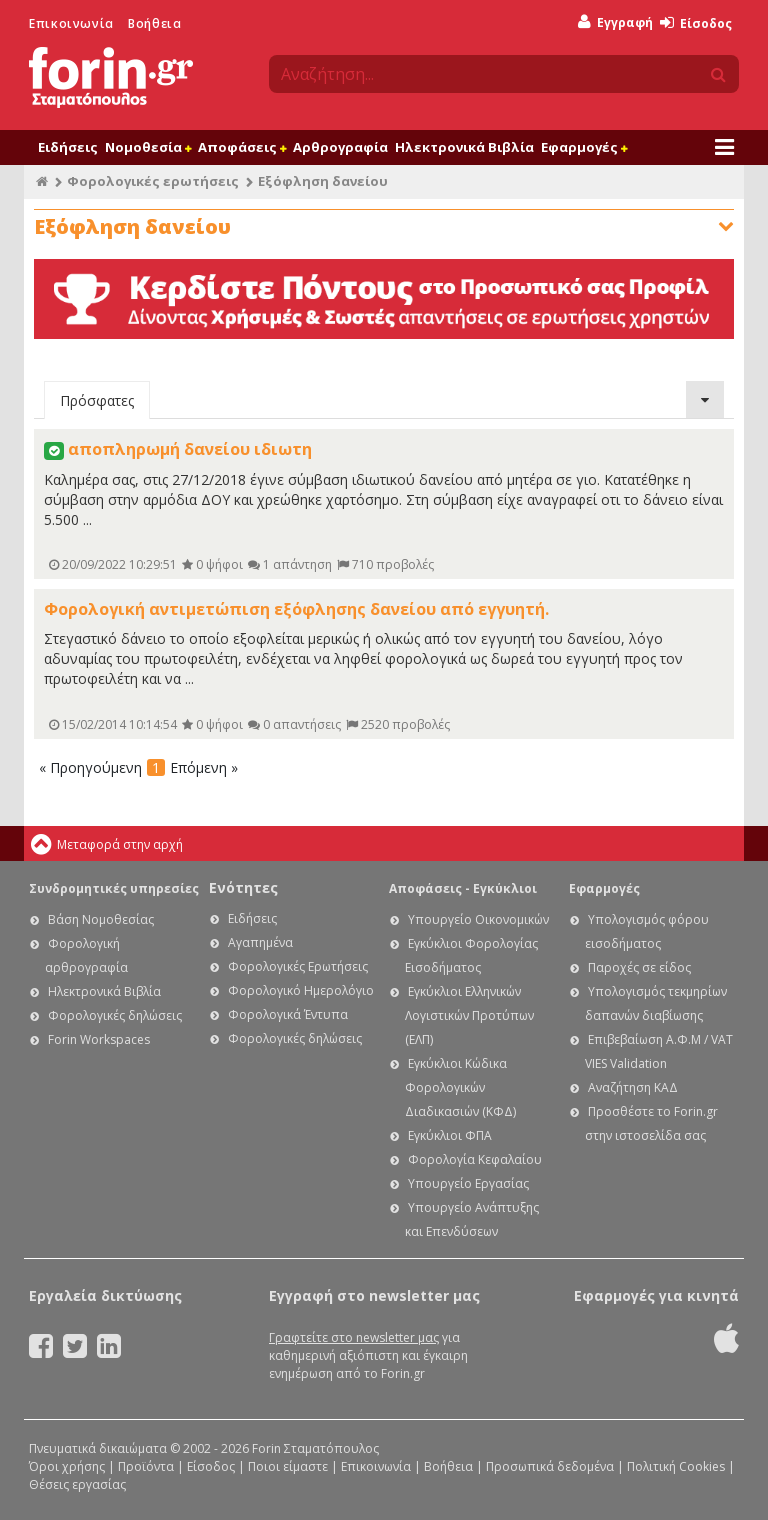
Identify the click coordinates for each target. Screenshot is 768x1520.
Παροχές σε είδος (639, 967)
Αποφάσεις (242, 147)
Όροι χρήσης (67, 1466)
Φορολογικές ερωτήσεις (153, 181)
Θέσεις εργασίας (77, 1484)
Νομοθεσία (148, 147)
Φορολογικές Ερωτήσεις (298, 966)
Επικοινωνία (71, 23)
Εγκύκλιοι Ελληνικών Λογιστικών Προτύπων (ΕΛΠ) (469, 1015)
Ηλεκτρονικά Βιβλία (464, 147)
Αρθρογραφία (340, 147)
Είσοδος (696, 23)
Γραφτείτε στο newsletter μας (354, 1337)
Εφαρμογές (584, 147)
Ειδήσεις (68, 147)
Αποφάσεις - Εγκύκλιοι (463, 888)
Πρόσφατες (97, 400)
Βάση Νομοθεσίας (101, 919)
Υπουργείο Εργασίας (468, 1183)
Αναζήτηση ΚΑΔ (633, 1087)
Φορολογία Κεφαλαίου (475, 1159)
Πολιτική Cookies (676, 1466)
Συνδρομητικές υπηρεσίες (114, 888)
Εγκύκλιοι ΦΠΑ (450, 1135)
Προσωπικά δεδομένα (550, 1466)
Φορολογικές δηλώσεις (115, 1015)
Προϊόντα (146, 1466)
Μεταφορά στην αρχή (120, 844)
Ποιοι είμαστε (288, 1466)
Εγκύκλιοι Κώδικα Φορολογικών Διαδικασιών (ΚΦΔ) (460, 1087)
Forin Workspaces (99, 1039)
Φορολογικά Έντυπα (288, 1014)
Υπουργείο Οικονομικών (478, 919)
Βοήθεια (154, 23)
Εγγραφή (615, 22)
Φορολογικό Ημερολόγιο (301, 990)
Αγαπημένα (260, 942)
